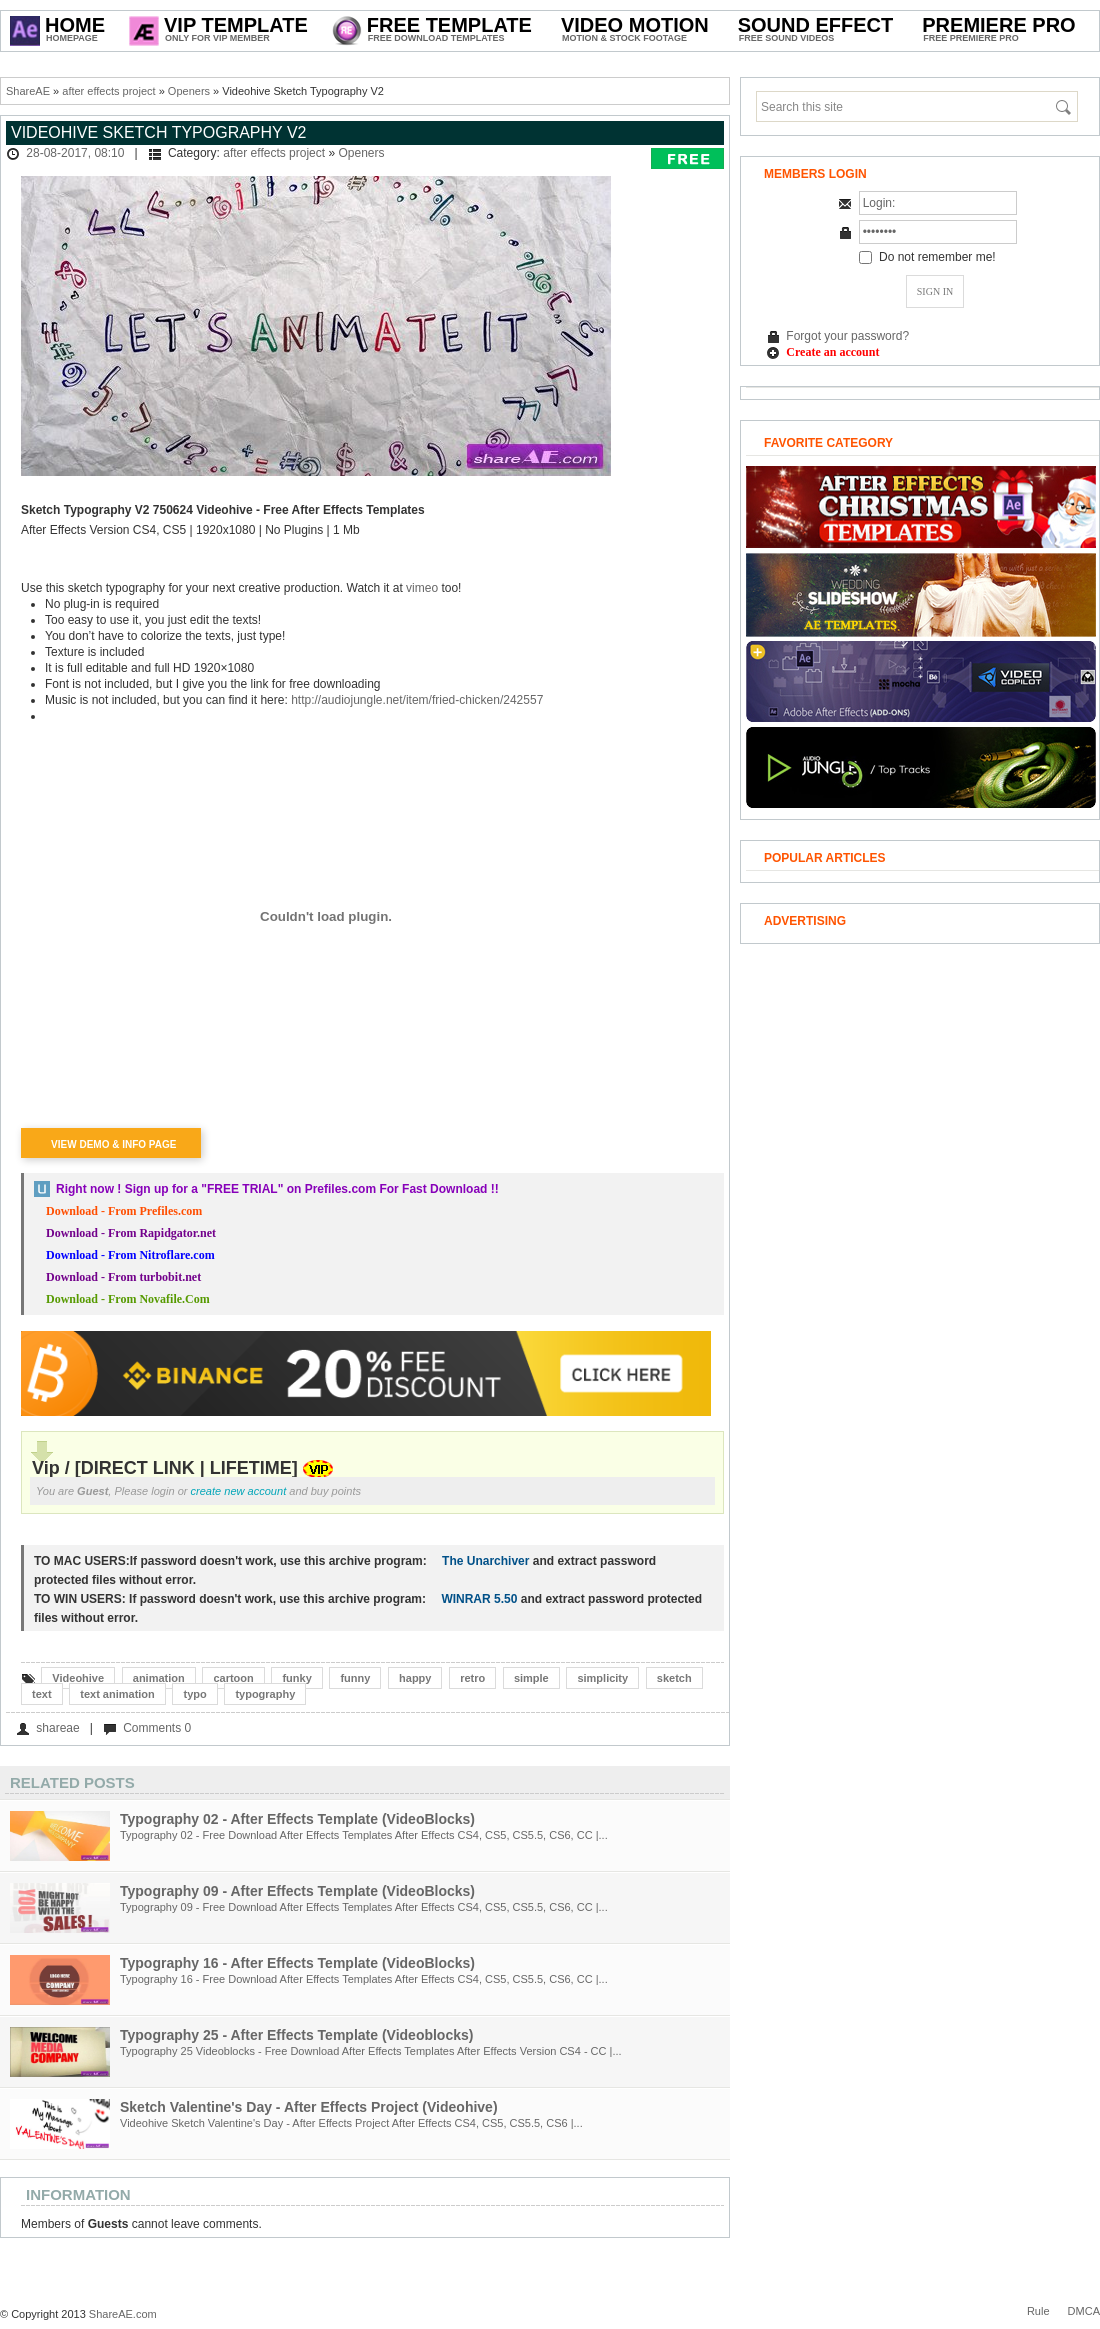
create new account (239, 1491)
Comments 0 (157, 1728)
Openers (189, 91)
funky (296, 1678)
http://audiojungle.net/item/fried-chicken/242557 (417, 700)
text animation (117, 1694)
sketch (674, 1678)
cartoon (233, 1678)
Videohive (78, 1678)
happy (415, 1678)
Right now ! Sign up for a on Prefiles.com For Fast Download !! (277, 1189)
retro (472, 1678)
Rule (1038, 2311)
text (42, 1694)
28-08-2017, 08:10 (75, 153)
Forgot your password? (847, 336)
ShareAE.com (123, 2314)
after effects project (108, 91)
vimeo (422, 588)
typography (265, 1694)
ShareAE (28, 91)
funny (355, 1678)
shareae (57, 1728)
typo (194, 1694)
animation (159, 1678)
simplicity (602, 1678)
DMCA (1084, 2311)
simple (531, 1678)
